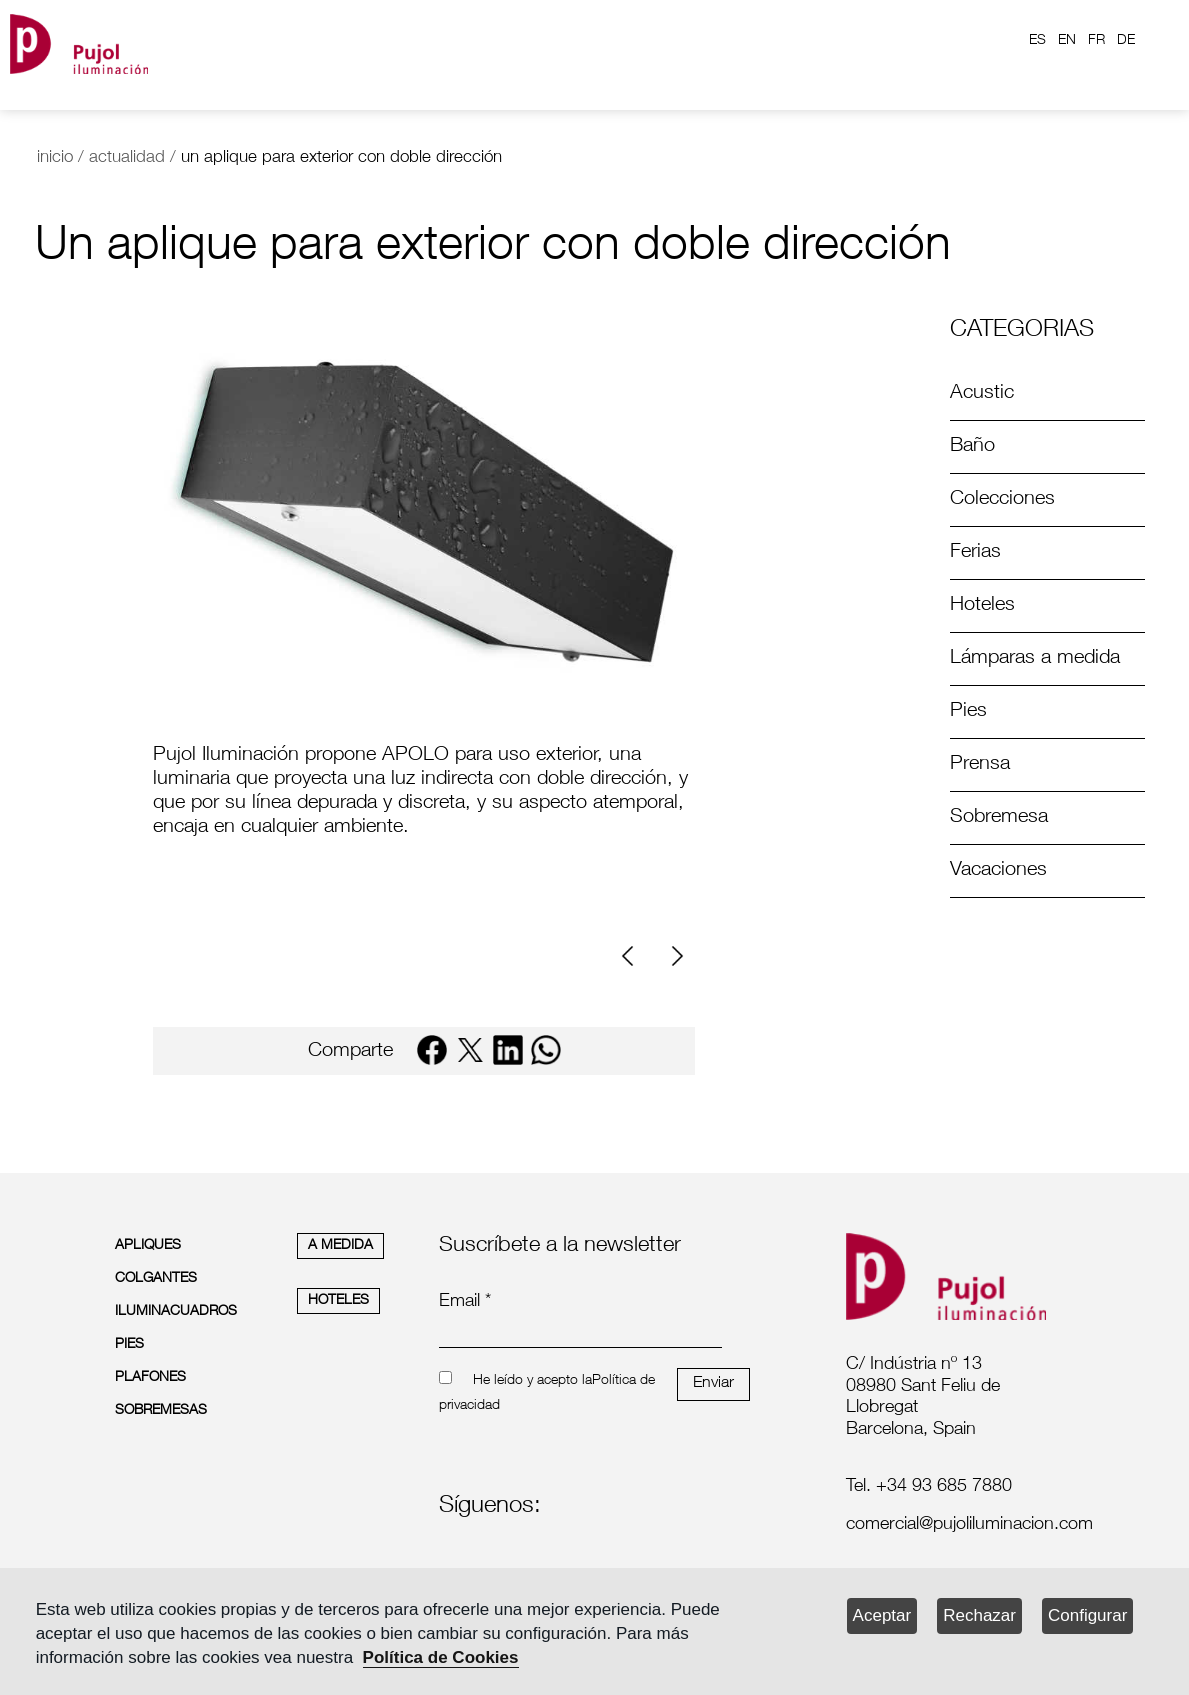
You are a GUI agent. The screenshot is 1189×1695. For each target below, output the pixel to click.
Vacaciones (998, 871)
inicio (55, 158)
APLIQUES (148, 1246)
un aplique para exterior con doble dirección (341, 158)
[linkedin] (508, 1050)
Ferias (975, 553)
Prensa (980, 765)
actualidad (127, 158)
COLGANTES (156, 1279)
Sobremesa (999, 818)
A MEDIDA (340, 1246)
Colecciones (1002, 500)
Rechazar (979, 1615)
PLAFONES (150, 1378)
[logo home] (79, 40)
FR (1096, 41)
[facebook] (432, 1050)
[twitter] (470, 1050)
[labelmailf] (953, 1526)
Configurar (1087, 1615)
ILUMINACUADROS (176, 1312)
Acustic (982, 394)
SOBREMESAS (161, 1411)
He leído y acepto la (532, 1381)
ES (1037, 41)
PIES (129, 1345)
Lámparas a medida (1035, 659)
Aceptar (882, 1615)
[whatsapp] (546, 1050)
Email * (465, 1302)
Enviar (713, 1384)
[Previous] (635, 956)
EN (1067, 41)
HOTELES (338, 1301)
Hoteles (982, 606)
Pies (968, 712)
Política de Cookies (441, 1657)
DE (1126, 41)
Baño (972, 447)
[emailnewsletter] (580, 1334)
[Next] (675, 956)
